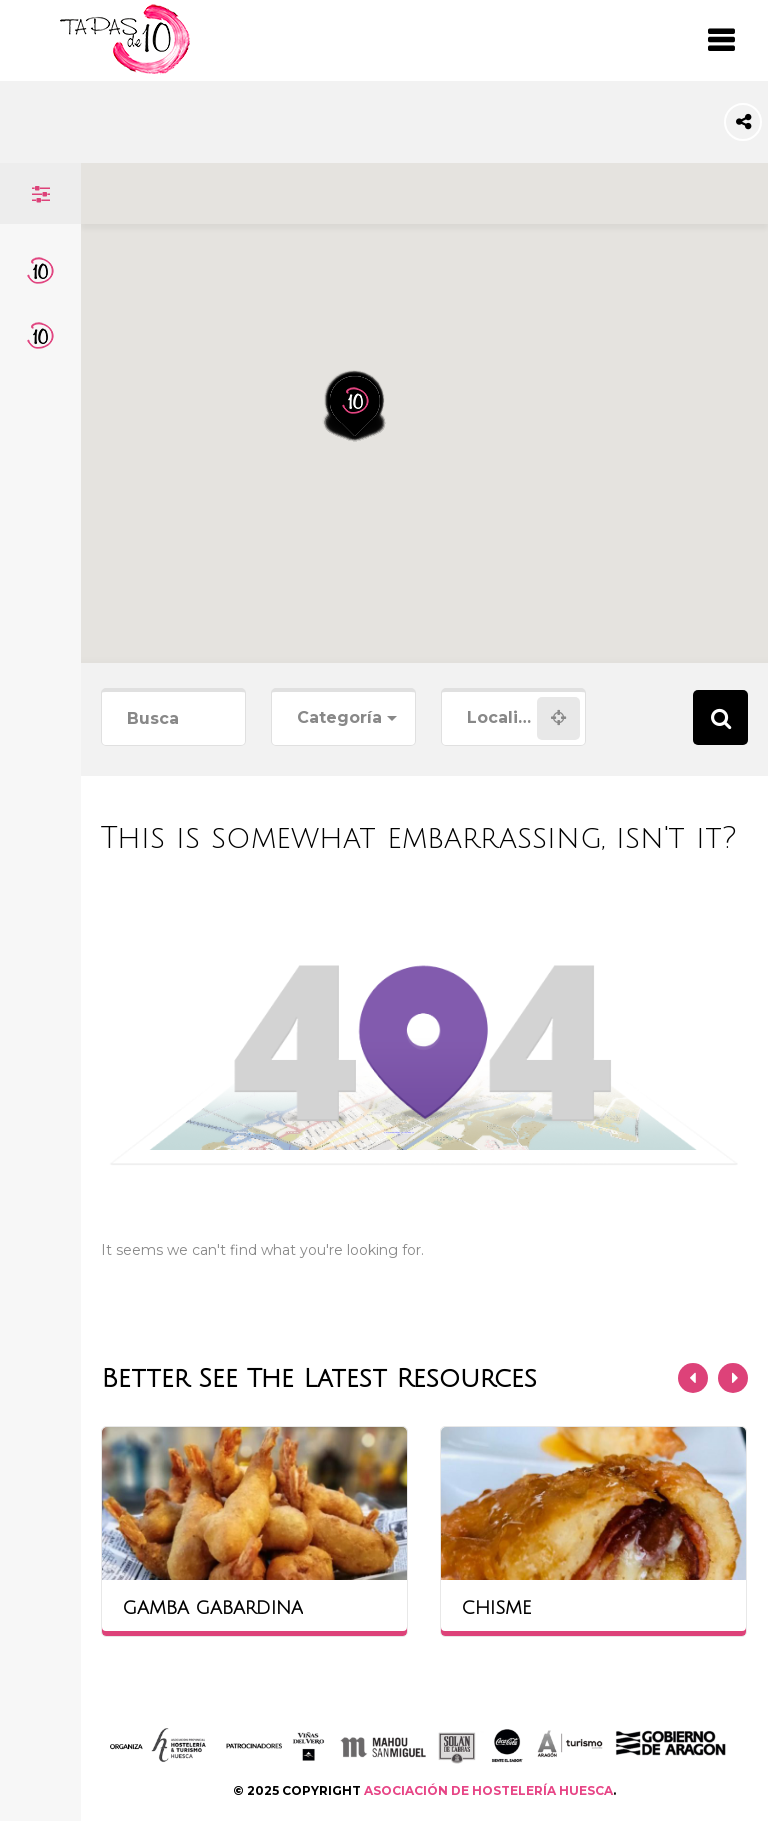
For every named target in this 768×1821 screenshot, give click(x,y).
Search (720, 717)
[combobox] (343, 718)
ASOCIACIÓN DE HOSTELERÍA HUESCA (488, 1790)
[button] (368, 331)
